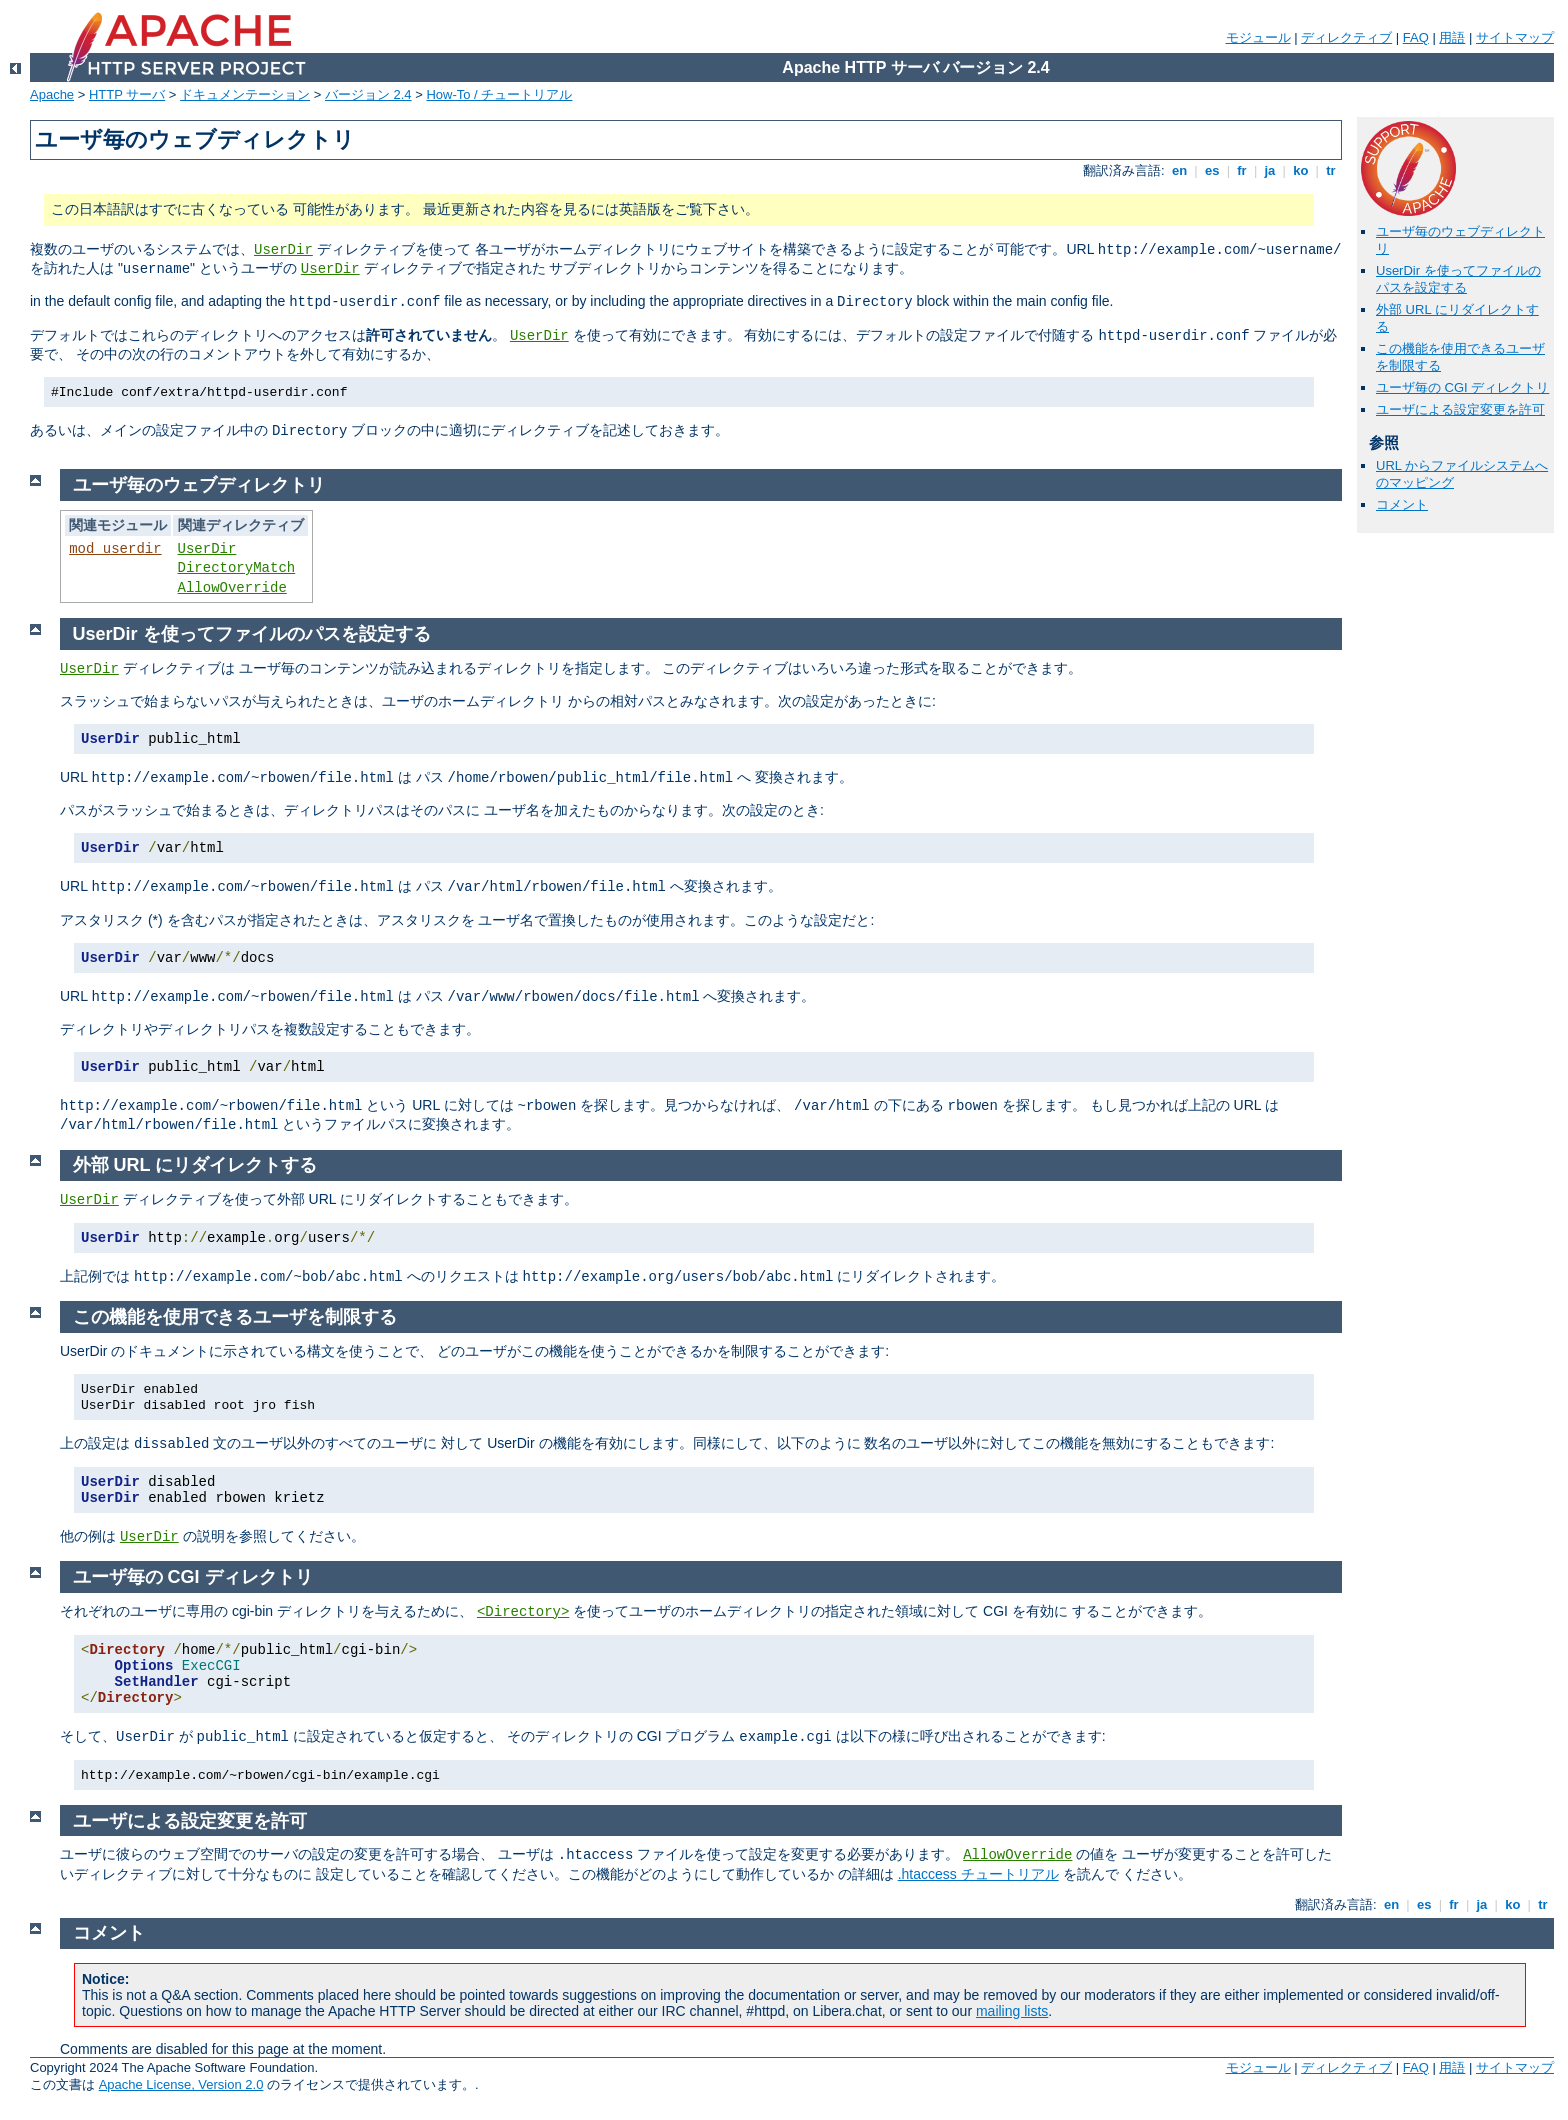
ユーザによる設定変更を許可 (1460, 409)
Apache (52, 94)
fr (1242, 170)
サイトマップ (1515, 37)
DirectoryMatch (237, 568)
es (1212, 170)
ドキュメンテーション (245, 94)
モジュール (1258, 37)
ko (1301, 170)
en (1179, 170)
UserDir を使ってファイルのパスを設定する (1458, 279)
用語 (1452, 37)
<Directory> (523, 1612)
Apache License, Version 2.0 (181, 2084)
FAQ (1416, 37)
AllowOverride (232, 588)
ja (1270, 170)
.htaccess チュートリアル (978, 1874)
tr (1331, 170)
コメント (1402, 504)
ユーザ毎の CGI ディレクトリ (1462, 387)
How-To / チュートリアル (499, 94)
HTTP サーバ (127, 94)
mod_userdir (115, 549)
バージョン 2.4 (368, 94)
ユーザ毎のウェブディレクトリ (199, 485)
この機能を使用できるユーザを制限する (235, 1317)
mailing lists (1012, 2011)
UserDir (283, 250)
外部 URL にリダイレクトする (195, 1165)
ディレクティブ (1346, 37)
